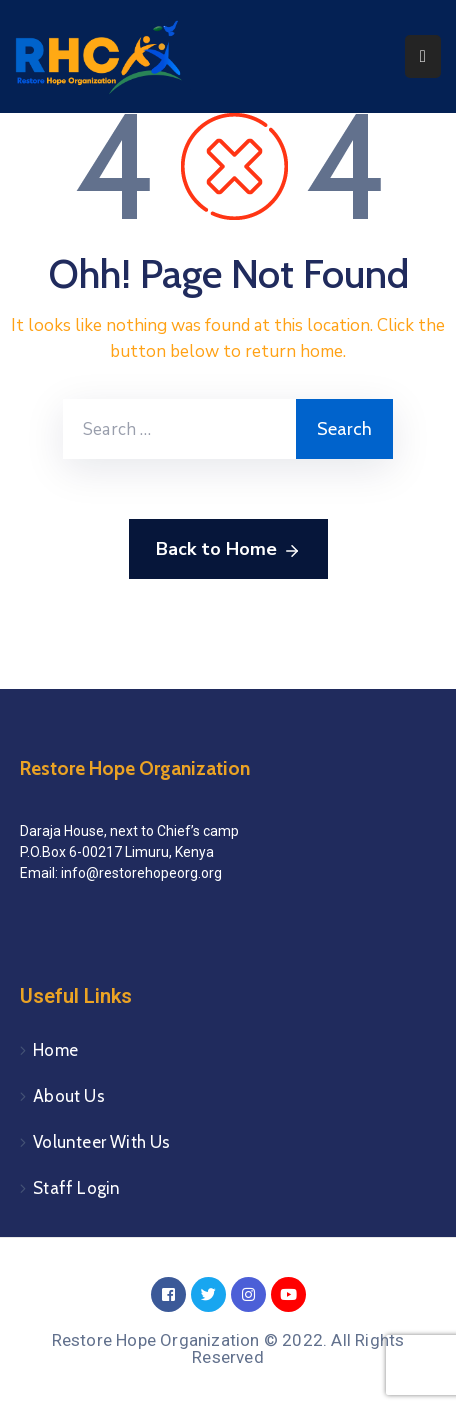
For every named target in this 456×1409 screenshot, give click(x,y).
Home (55, 1050)
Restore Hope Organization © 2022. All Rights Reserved (228, 1348)
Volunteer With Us (101, 1142)
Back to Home (228, 550)
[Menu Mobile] (423, 56)
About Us (69, 1096)
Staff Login (76, 1188)
